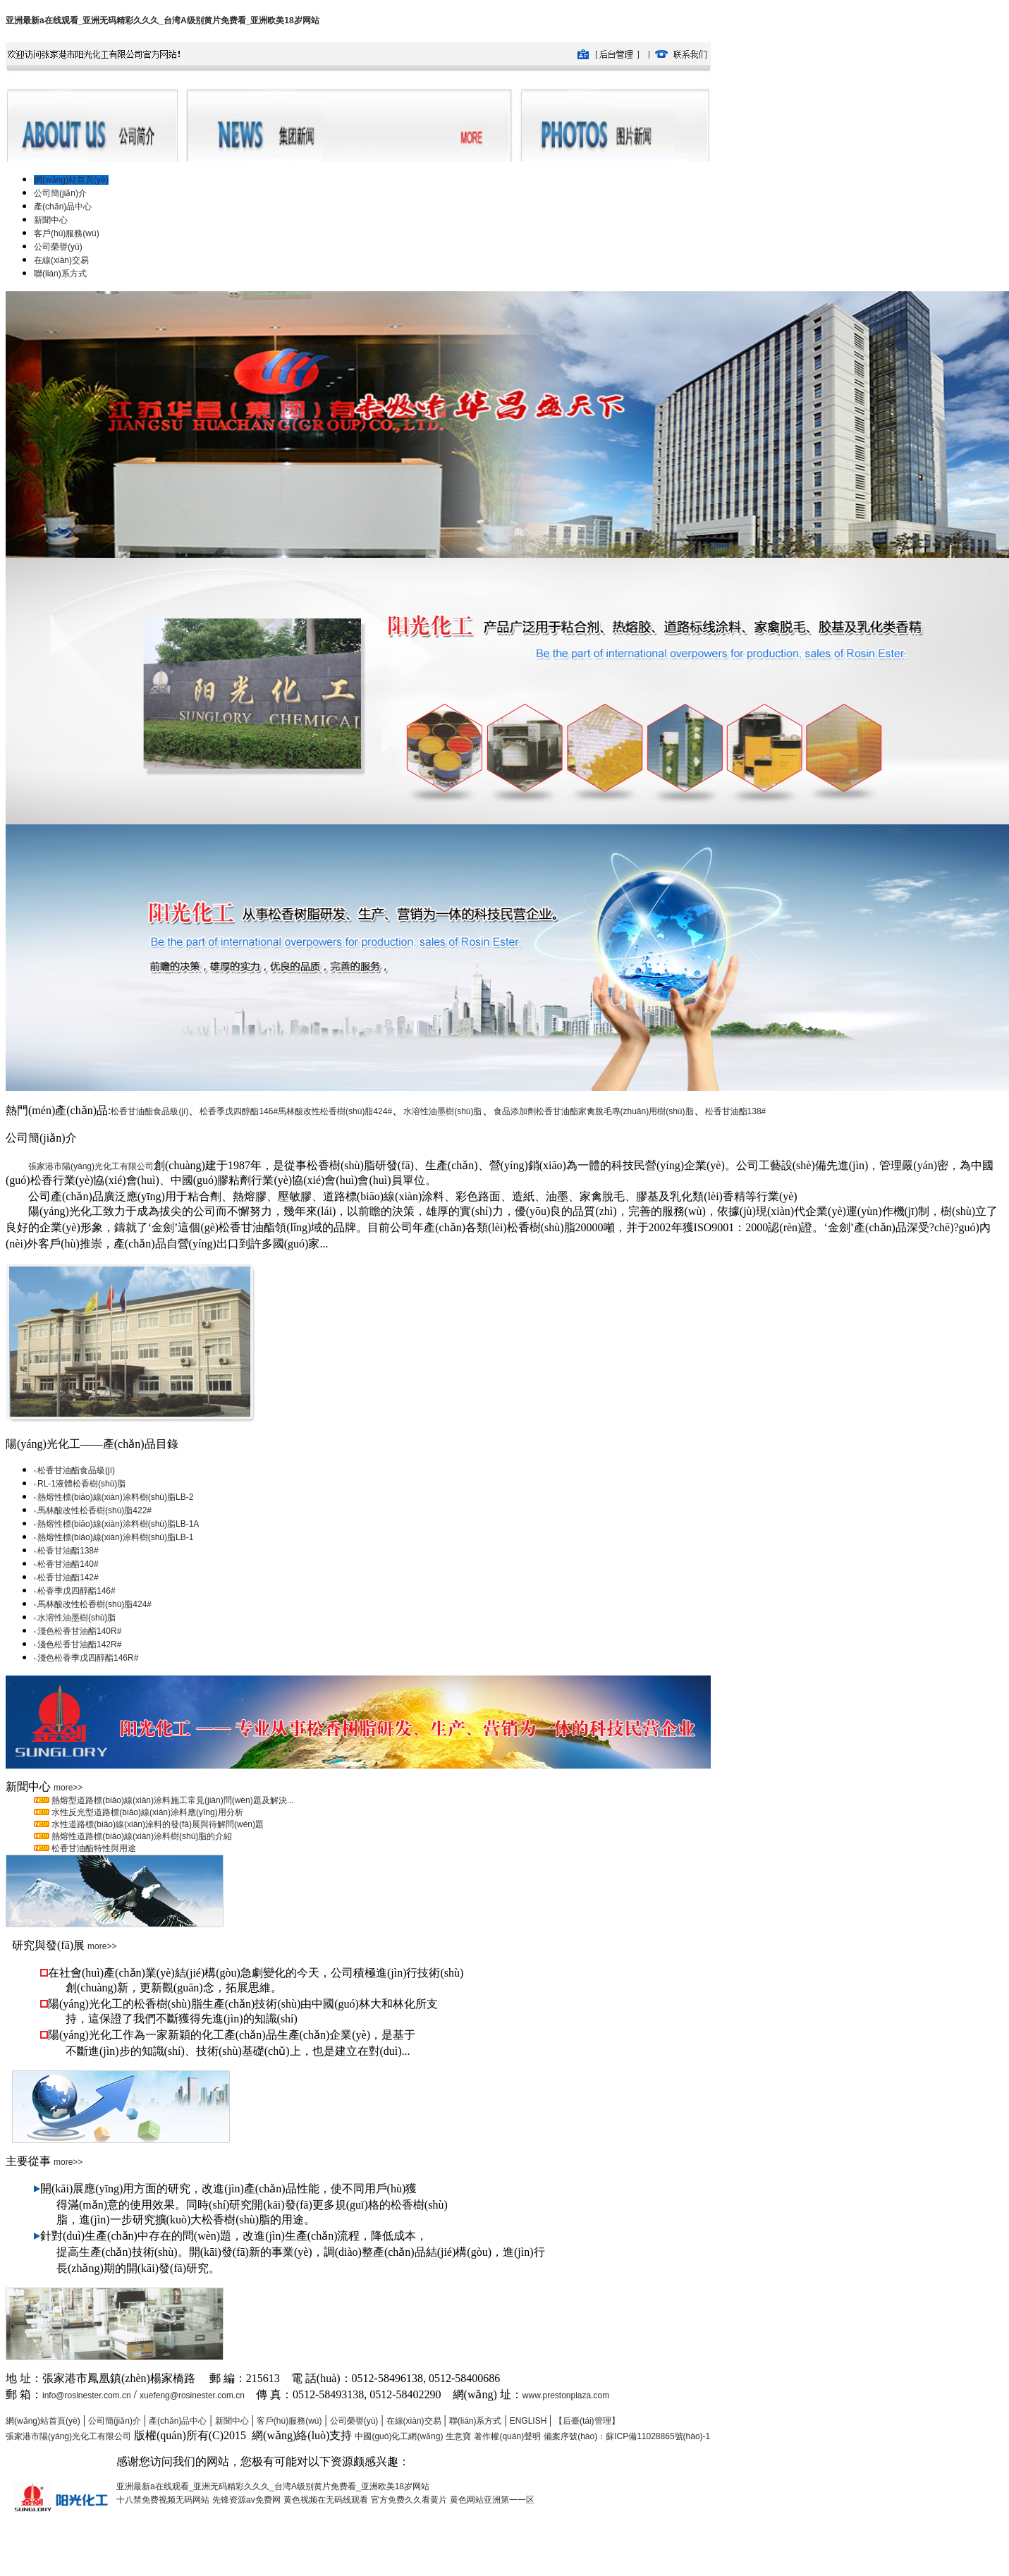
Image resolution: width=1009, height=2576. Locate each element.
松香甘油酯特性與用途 (92, 1848)
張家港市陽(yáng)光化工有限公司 (91, 1166)
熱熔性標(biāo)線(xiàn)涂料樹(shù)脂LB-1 (115, 1537)
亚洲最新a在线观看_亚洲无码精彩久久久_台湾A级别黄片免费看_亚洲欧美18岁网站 (162, 20)
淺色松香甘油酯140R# (79, 1631)
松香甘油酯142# (68, 1577)
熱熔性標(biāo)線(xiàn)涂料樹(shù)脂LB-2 (115, 1497)
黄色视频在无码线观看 (325, 2500)
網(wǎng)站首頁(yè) (43, 2421)
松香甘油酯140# (68, 1564)
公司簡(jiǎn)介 (114, 2421)
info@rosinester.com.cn (86, 2395)
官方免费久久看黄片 (409, 2500)
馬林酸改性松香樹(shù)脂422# (94, 1510)
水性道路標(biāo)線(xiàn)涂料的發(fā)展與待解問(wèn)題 (156, 1824)
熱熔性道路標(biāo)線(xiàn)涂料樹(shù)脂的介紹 (140, 1836)
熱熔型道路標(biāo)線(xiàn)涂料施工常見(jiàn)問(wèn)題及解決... (171, 1800)
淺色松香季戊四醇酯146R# (87, 1658)
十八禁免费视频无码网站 (162, 2500)
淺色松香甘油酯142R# (79, 1644)
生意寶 (458, 2436)
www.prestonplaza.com (565, 2395)
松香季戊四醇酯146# (239, 1111)
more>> (68, 1788)
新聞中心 (232, 2421)
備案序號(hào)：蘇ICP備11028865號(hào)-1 (627, 2436)
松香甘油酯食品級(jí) (149, 1111)
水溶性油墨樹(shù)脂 (442, 1111)
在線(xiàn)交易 (413, 2421)
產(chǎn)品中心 (178, 2421)
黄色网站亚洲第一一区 (492, 2500)
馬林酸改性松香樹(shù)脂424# (335, 1111)
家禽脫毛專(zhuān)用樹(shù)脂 (636, 1111)
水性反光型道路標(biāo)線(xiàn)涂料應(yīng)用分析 (146, 1812)
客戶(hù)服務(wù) (289, 2421)
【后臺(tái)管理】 (587, 2421)
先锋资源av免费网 (246, 2500)
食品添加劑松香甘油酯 (536, 1111)
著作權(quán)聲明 (507, 2436)
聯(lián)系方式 (475, 2421)
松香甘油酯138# (735, 1111)
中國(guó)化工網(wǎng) (399, 2436)
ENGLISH (529, 2421)
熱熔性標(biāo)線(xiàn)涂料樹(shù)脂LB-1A (118, 1524)
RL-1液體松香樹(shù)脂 (81, 1484)
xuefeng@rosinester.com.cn (192, 2395)
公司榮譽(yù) (354, 2421)
